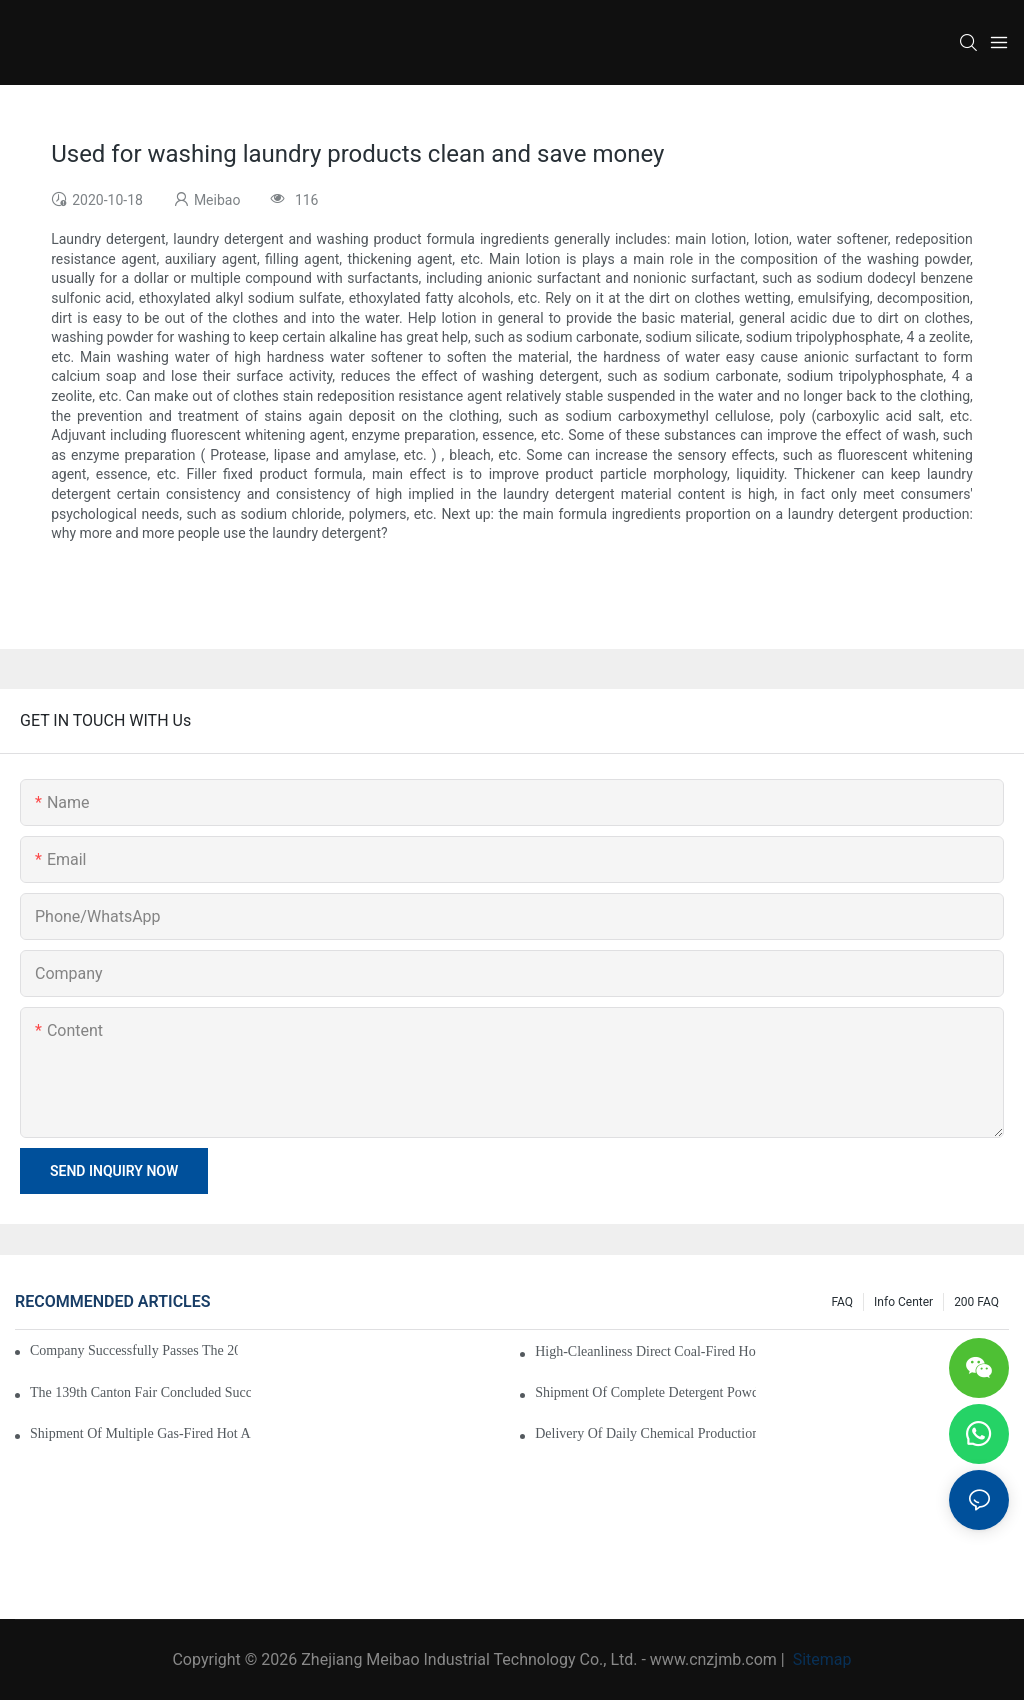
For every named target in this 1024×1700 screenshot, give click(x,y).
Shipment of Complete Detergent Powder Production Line (645, 1392)
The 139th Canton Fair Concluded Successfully (140, 1392)
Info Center (903, 1302)
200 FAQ (976, 1302)
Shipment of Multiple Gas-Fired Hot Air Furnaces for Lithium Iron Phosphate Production (140, 1433)
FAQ (842, 1302)
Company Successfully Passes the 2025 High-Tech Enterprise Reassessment (134, 1350)
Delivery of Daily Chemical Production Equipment (645, 1433)
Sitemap (820, 1659)
